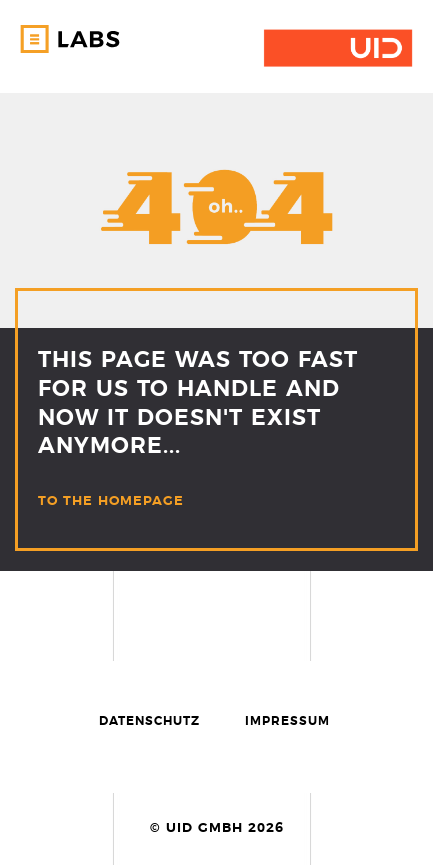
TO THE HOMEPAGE (111, 501)
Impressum (287, 721)
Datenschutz (149, 721)
